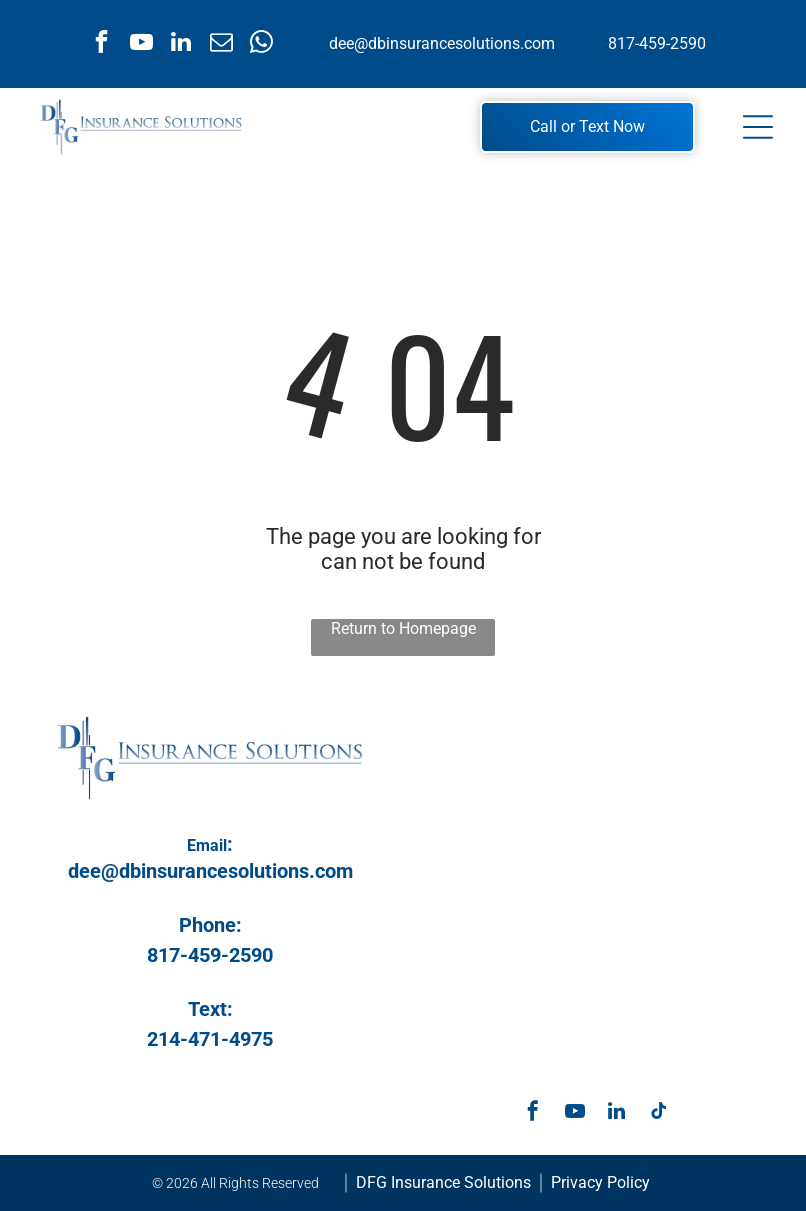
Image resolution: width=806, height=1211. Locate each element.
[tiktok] (659, 1113)
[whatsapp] (261, 44)
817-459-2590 (657, 43)
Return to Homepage (403, 628)
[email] (221, 44)
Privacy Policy (600, 1182)
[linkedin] (181, 44)
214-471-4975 (210, 1039)
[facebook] (101, 44)
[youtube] (141, 44)
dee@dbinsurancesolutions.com (442, 43)
